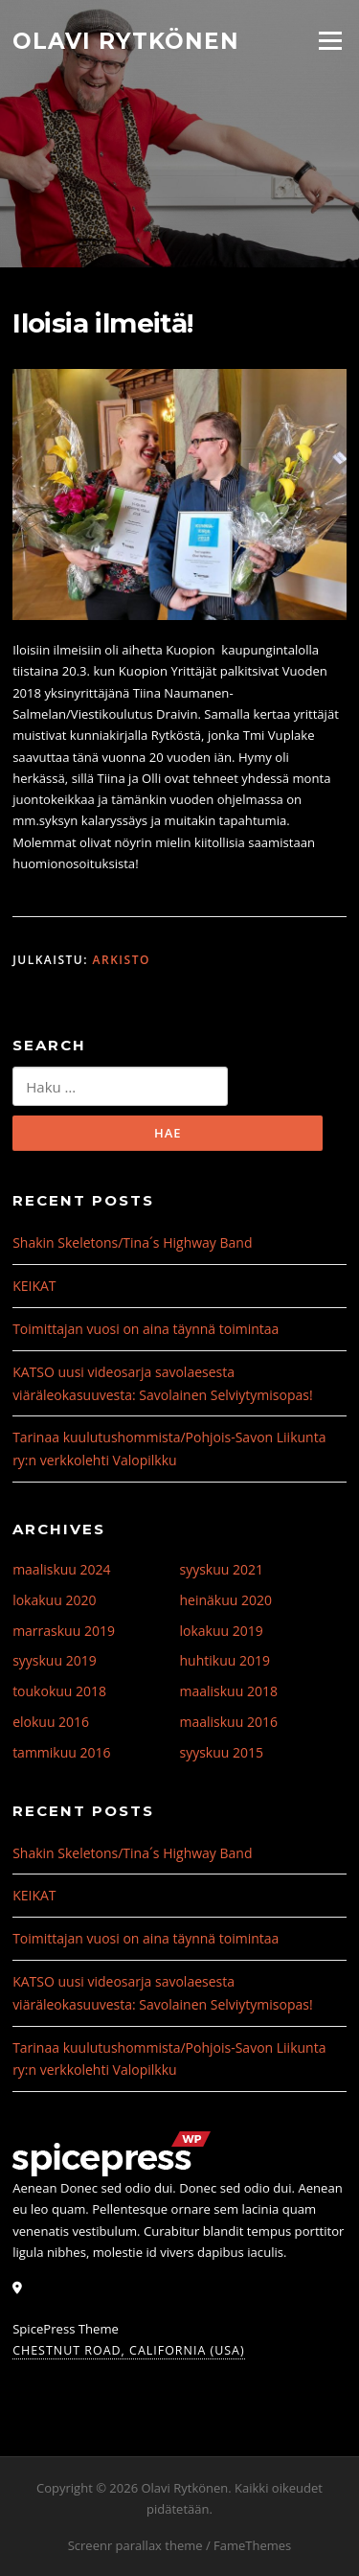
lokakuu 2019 (221, 1631)
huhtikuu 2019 (225, 1660)
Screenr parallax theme (135, 2545)
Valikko (330, 40)
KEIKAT (34, 1285)
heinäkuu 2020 (226, 1600)
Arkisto (121, 960)
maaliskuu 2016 (229, 1722)
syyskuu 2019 (54, 1660)
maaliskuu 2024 (61, 1569)
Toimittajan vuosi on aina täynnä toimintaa (145, 1329)
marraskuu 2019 (63, 1631)
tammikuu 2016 (61, 1752)
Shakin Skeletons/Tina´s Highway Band (132, 1242)
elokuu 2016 (50, 1722)
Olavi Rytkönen (125, 40)
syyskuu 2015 (222, 1752)
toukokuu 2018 (59, 1691)
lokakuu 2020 (54, 1600)
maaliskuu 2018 (229, 1691)
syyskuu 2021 (222, 1569)
